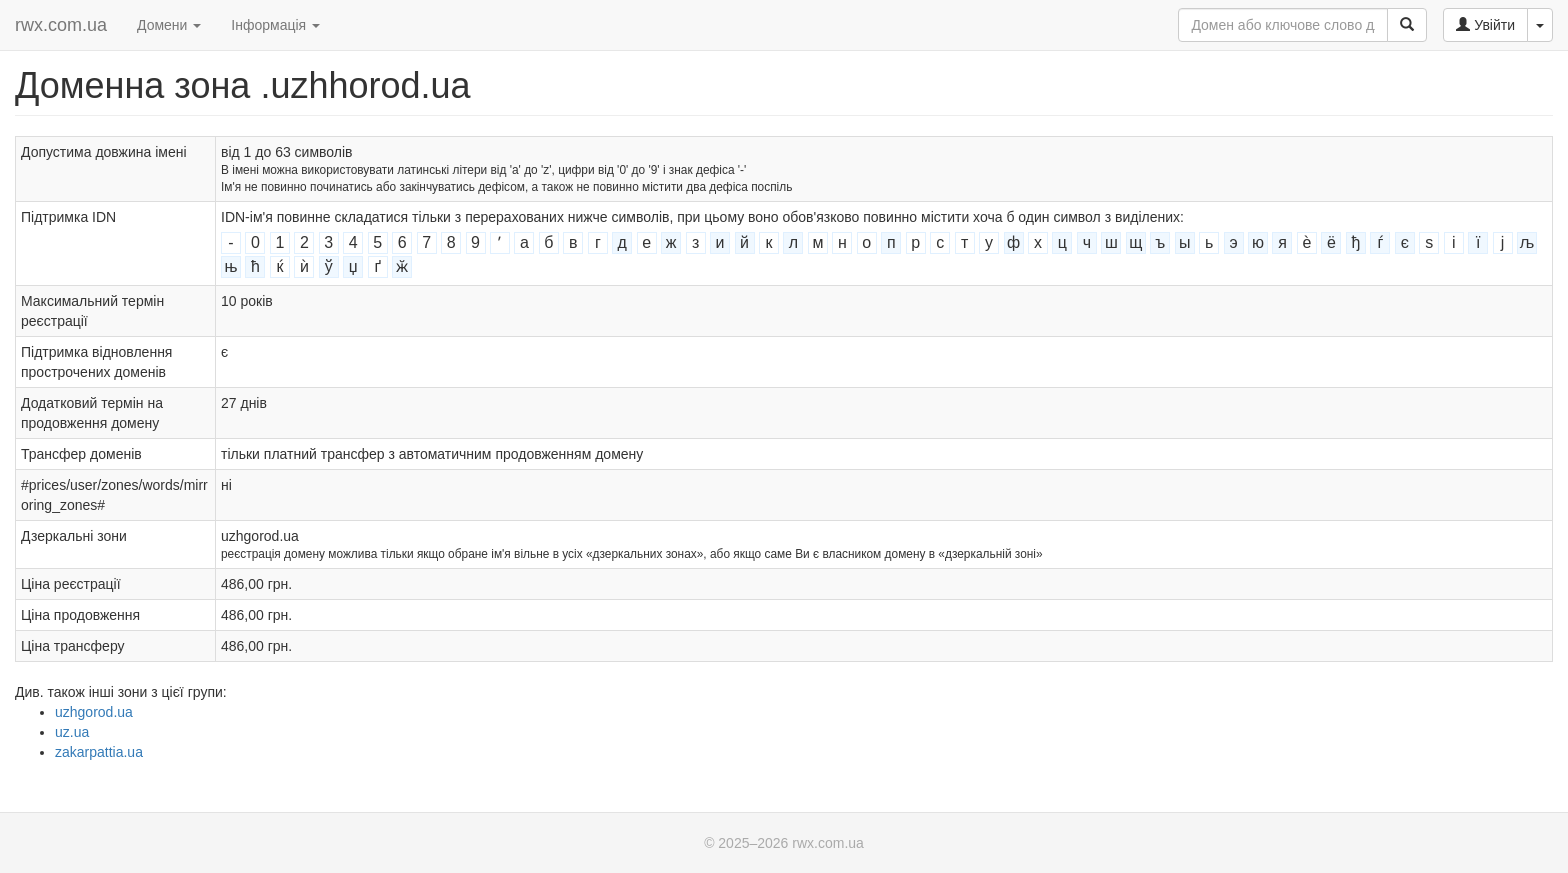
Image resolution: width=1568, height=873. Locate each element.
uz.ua (72, 732)
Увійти (1485, 25)
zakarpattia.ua (99, 752)
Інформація (275, 25)
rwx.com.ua (61, 25)
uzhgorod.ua (94, 712)
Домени (169, 25)
